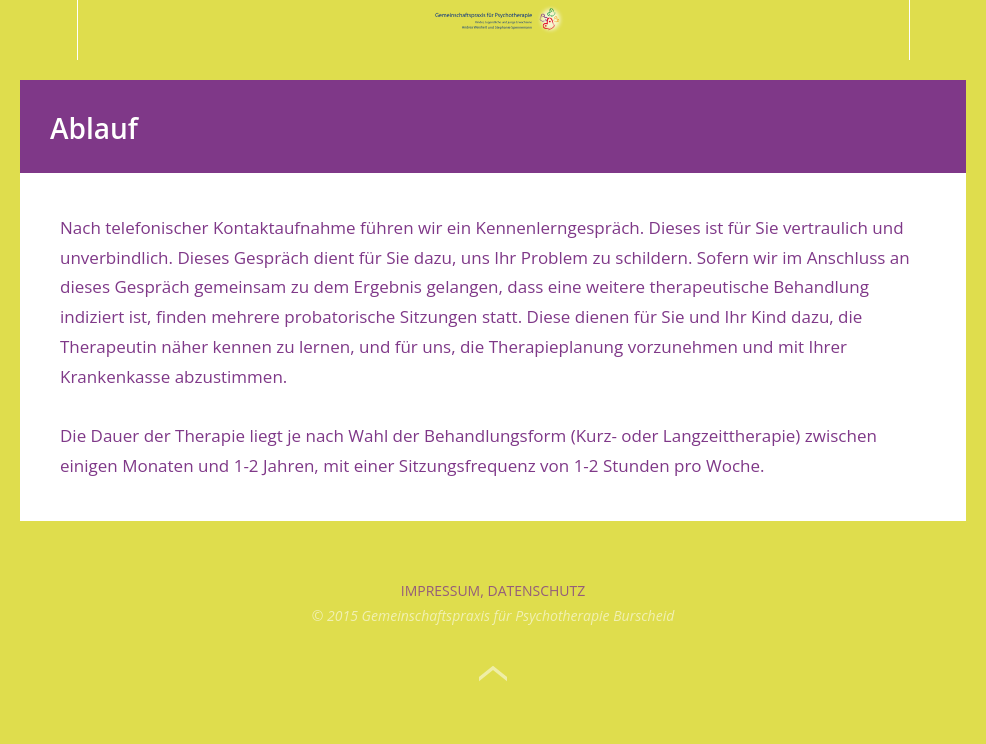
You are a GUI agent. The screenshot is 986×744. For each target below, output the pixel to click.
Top (493, 674)
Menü (39, 30)
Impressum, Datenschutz (493, 590)
